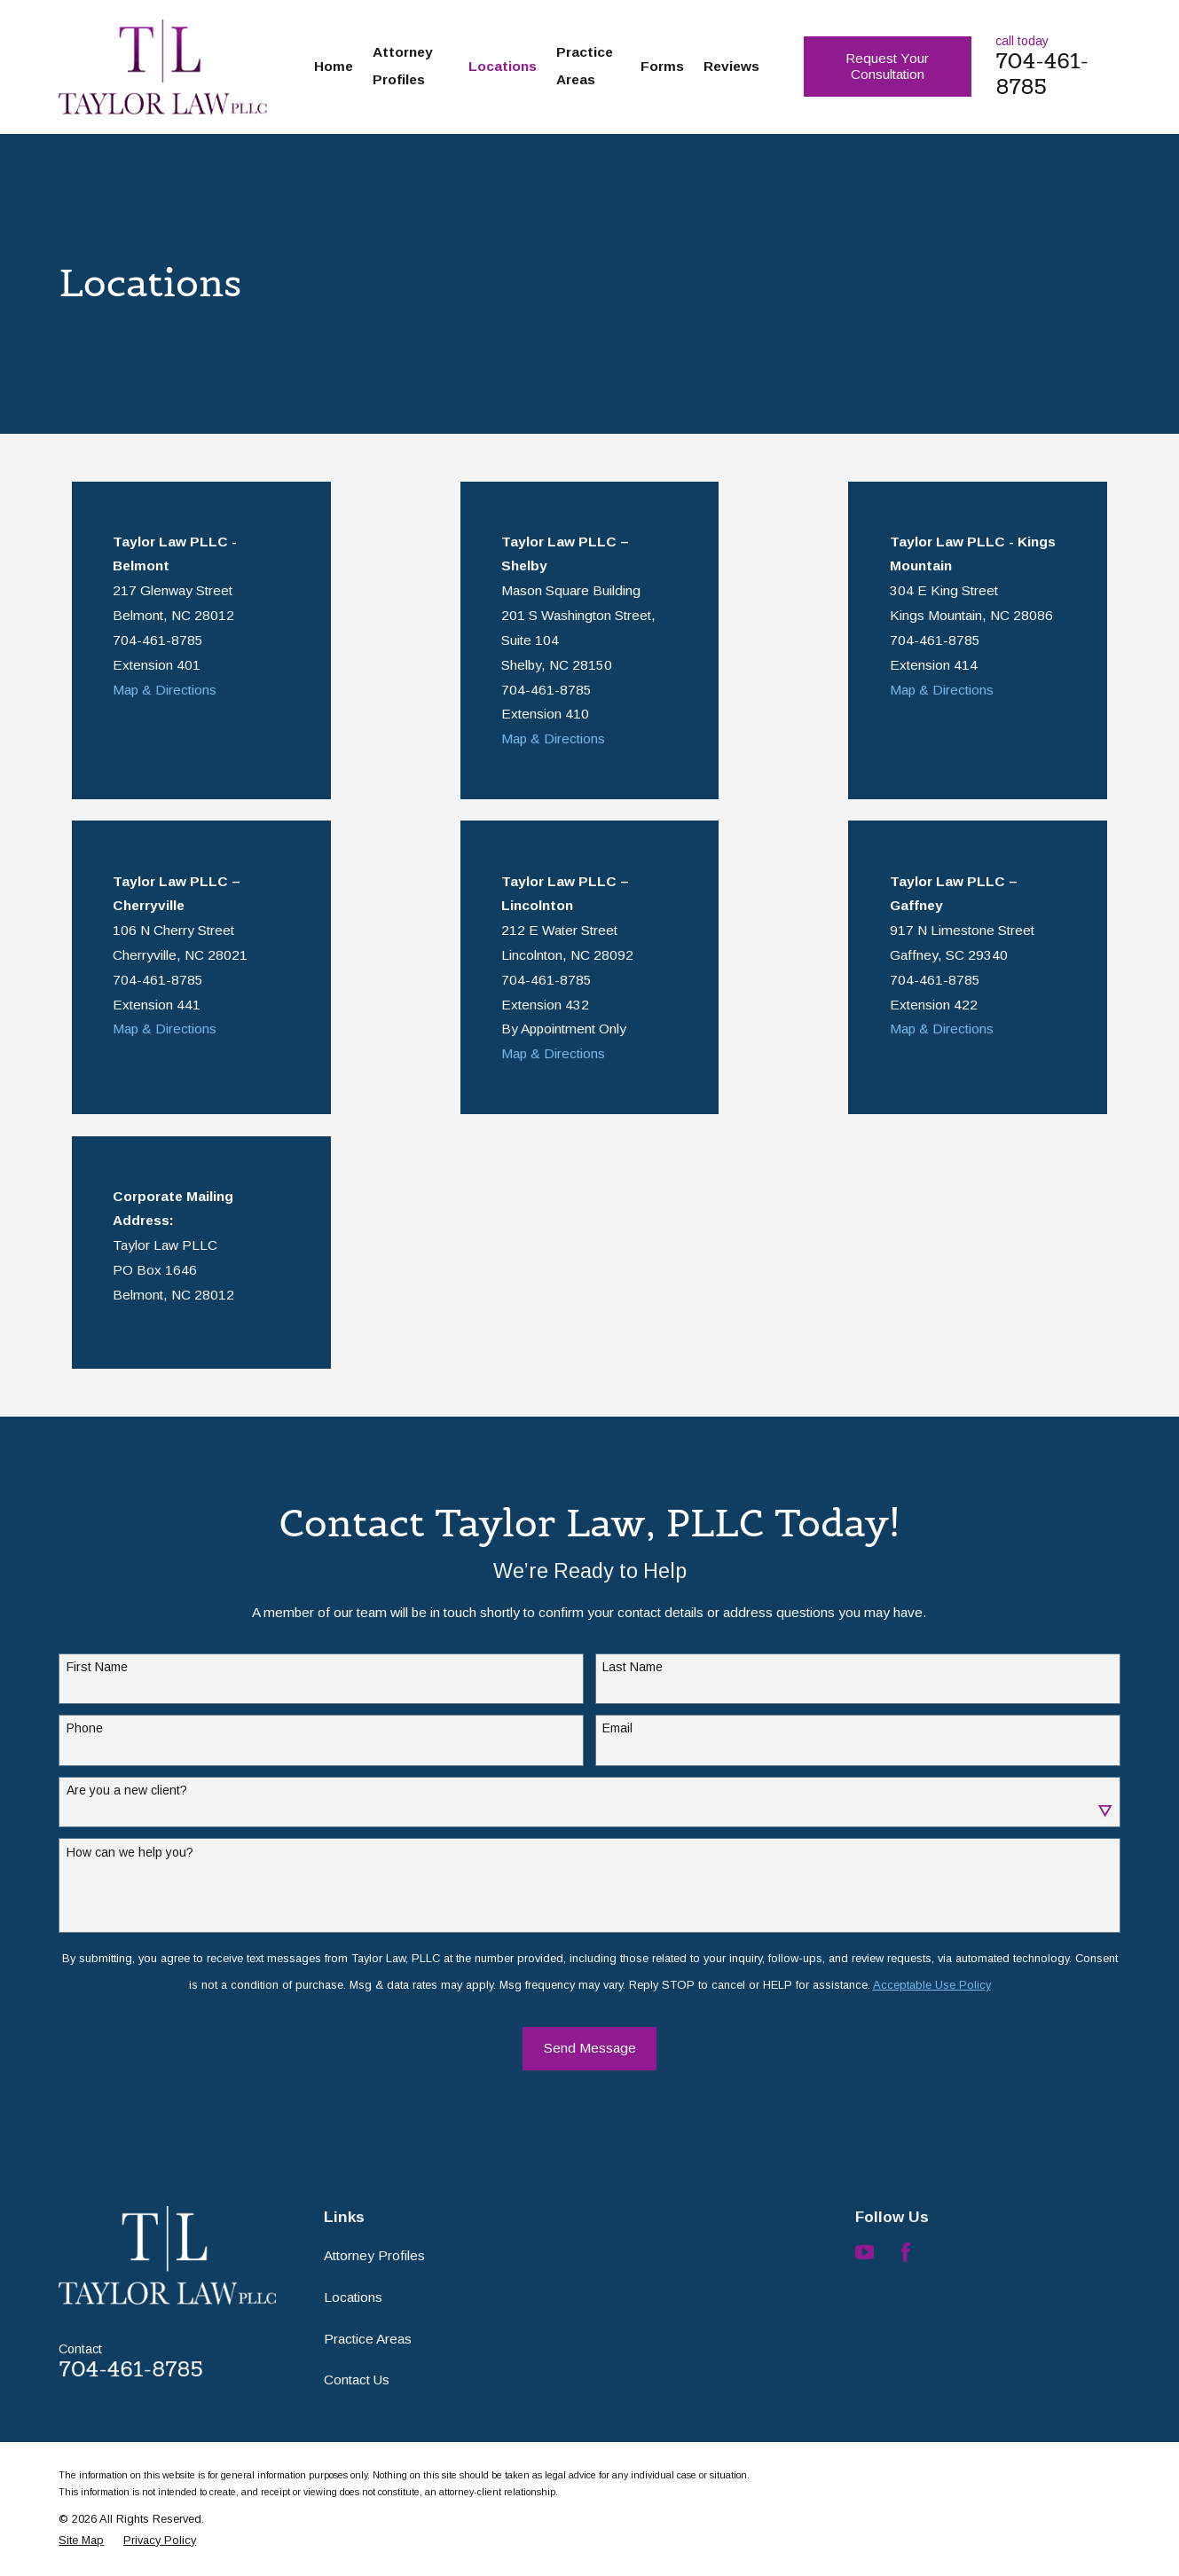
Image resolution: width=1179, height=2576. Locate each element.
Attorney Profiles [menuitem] (403, 65)
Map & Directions (164, 689)
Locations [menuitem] (502, 66)
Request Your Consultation (887, 66)
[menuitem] (81, 2540)
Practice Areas (368, 2338)
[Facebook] (906, 2252)
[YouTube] (865, 2252)
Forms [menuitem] (662, 66)
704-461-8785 (1042, 73)
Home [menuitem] (333, 66)
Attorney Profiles (374, 2255)
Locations (353, 2297)
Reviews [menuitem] (731, 66)
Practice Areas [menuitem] (584, 65)
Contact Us (356, 2379)
